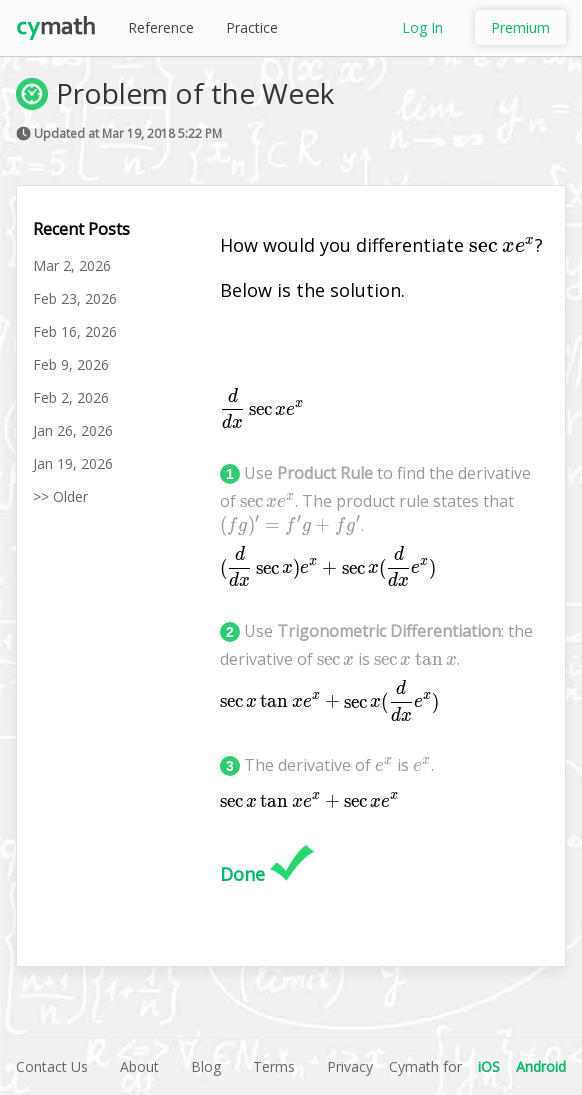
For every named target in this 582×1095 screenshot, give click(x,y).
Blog (206, 1066)
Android (541, 1066)
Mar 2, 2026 (72, 265)
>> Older (60, 496)
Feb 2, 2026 (71, 397)
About (139, 1066)
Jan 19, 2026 (73, 463)
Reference (161, 27)
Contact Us (52, 1066)
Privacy (350, 1066)
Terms (274, 1066)
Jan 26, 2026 (73, 430)
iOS (489, 1066)
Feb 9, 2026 (71, 364)
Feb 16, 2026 (75, 331)
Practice (252, 27)
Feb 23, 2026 (75, 298)
